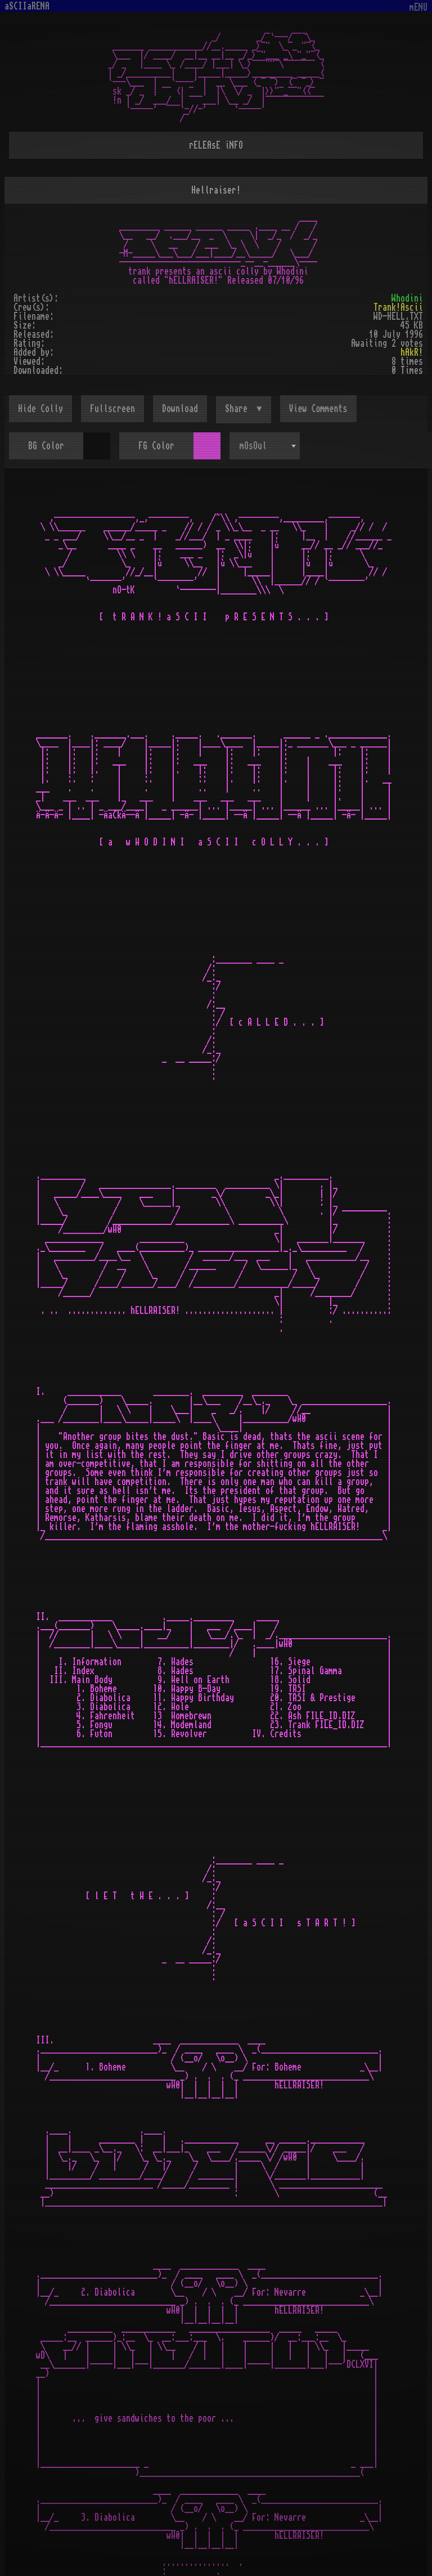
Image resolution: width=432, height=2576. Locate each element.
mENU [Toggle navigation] (419, 7)
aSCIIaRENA (27, 6)
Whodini (407, 298)
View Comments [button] (318, 408)
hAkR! (411, 352)
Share (238, 408)
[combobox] (265, 445)
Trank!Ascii (398, 307)
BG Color (46, 445)
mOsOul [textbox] (253, 445)
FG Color (156, 445)
